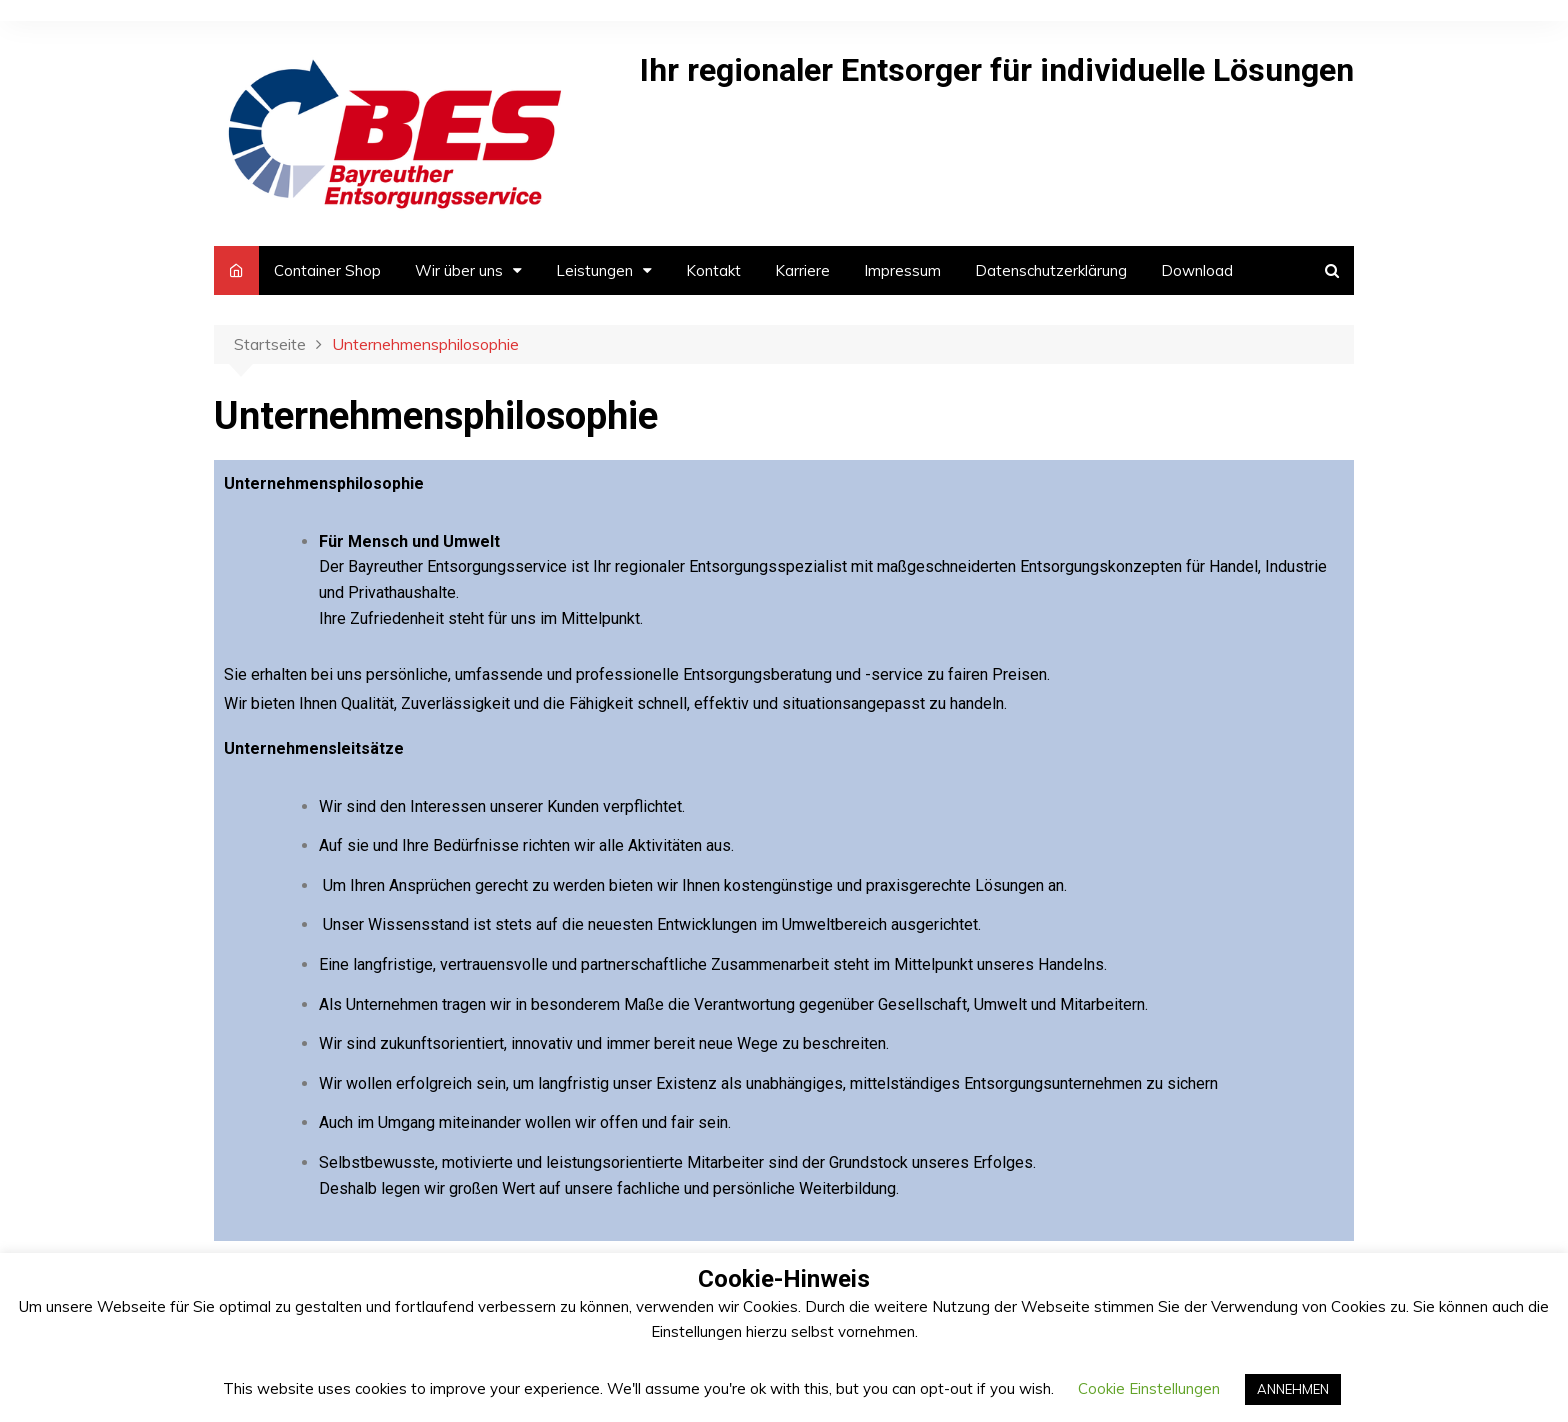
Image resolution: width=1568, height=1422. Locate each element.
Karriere (802, 270)
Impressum (902, 270)
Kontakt (713, 270)
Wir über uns (459, 270)
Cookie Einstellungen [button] (1149, 1388)
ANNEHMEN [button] (1293, 1389)
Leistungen (594, 270)
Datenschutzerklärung (1051, 270)
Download (1197, 270)
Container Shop (327, 270)
